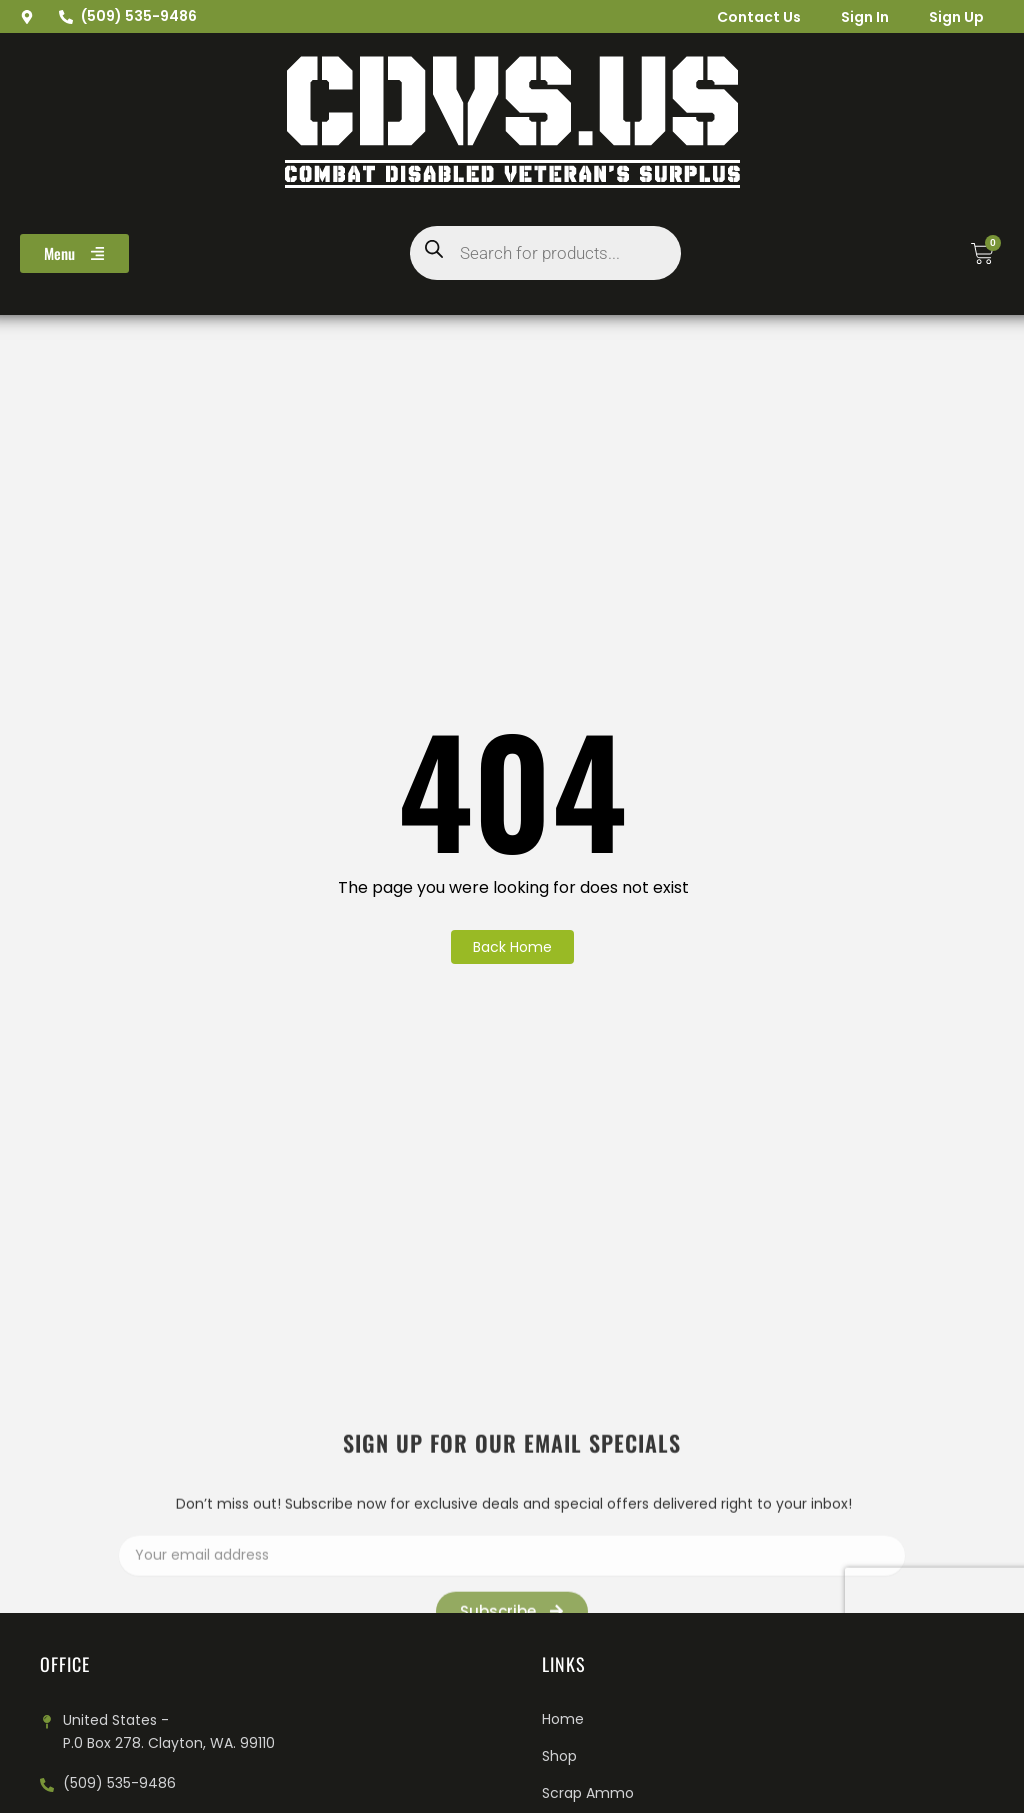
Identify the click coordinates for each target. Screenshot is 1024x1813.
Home (563, 1719)
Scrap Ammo (588, 1793)
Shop (559, 1756)
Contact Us (759, 17)
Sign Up (956, 17)
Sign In (865, 17)
